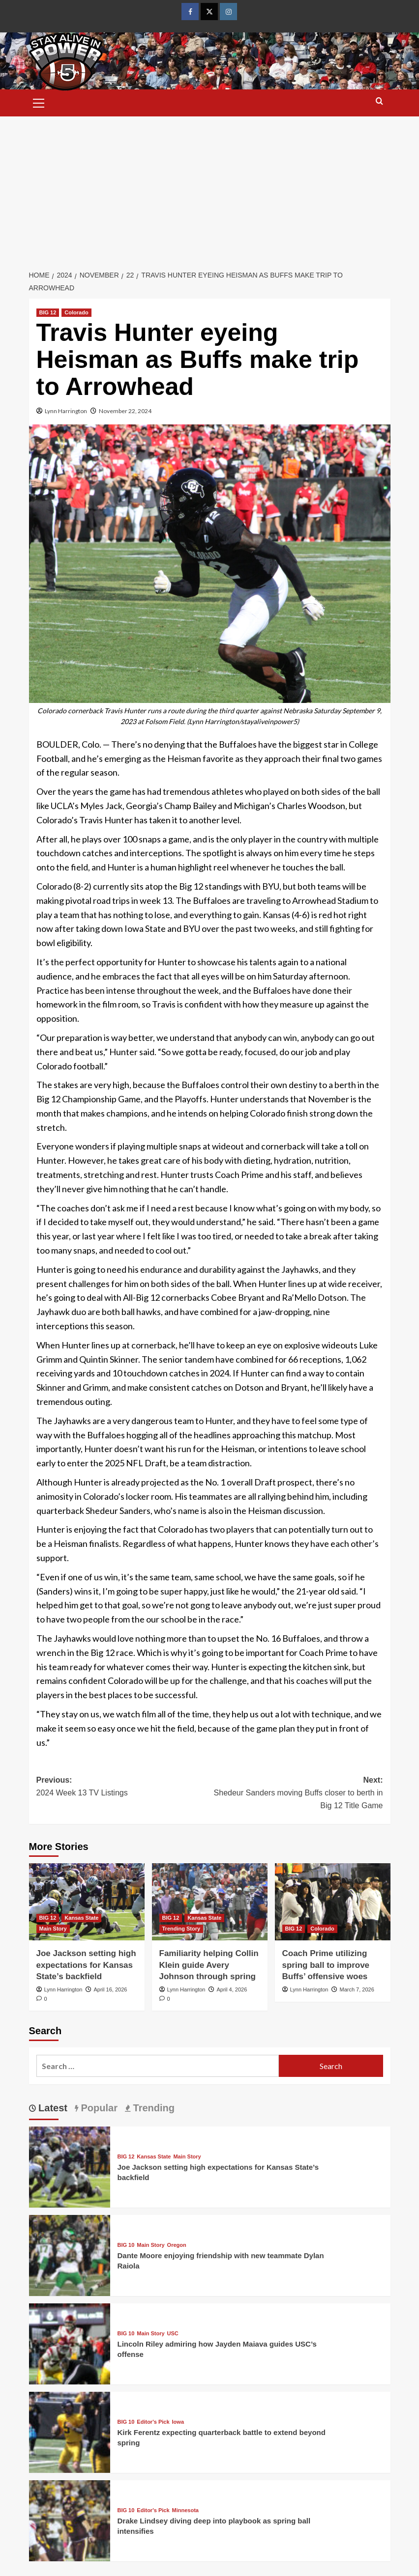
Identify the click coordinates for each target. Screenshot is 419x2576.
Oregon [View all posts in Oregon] (176, 2245)
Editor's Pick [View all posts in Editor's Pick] (153, 2422)
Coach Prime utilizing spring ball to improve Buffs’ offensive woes (326, 1965)
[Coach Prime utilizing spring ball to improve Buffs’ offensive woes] (332, 1901)
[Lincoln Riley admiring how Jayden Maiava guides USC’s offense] (69, 2343)
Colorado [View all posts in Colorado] (76, 312)
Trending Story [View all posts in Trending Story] (181, 1929)
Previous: (123, 1787)
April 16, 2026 (110, 1989)
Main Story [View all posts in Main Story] (53, 1929)
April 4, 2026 (231, 1989)
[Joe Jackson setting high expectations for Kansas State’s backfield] (87, 1901)
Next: (296, 1794)
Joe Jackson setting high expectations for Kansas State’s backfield (86, 1965)
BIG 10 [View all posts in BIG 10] (126, 2245)
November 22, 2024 (125, 411)
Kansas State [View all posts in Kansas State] (81, 1918)
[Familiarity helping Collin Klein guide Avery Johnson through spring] (210, 1901)
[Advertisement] (209, 190)
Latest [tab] (51, 2107)
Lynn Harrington (66, 411)
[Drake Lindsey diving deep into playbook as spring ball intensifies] (69, 2519)
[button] (39, 101)
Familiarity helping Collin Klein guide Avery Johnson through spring (209, 1965)
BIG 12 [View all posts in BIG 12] (48, 312)
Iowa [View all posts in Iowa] (178, 2422)
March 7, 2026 (356, 1989)
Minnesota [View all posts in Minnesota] (185, 2510)
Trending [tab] (152, 2107)
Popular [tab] (98, 2107)
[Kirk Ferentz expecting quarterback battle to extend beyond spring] (69, 2431)
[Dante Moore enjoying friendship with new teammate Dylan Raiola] (69, 2254)
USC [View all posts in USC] (173, 2333)
